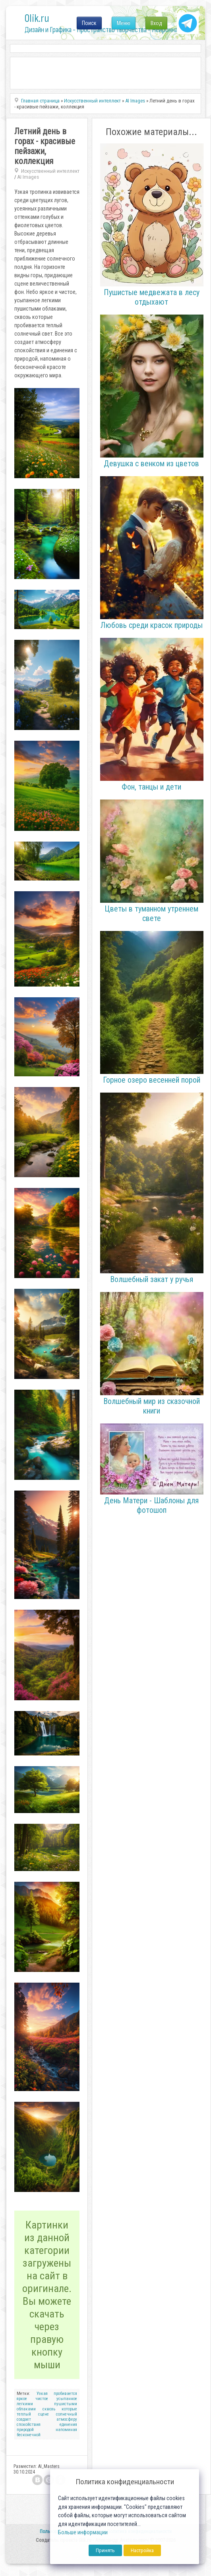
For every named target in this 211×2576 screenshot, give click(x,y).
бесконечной (29, 2434)
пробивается (65, 2393)
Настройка (142, 2550)
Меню (123, 23)
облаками (26, 2409)
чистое (41, 2398)
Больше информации (83, 2532)
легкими (25, 2403)
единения (68, 2424)
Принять (105, 2550)
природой (25, 2429)
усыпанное (66, 2398)
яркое (22, 2398)
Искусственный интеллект (50, 171)
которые (69, 2409)
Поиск (89, 23)
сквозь (49, 2409)
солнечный (66, 2414)
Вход (156, 23)
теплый (24, 2414)
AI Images (28, 177)
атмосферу (66, 2419)
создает (24, 2419)
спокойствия (29, 2424)
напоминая (66, 2429)
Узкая (42, 2393)
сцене (43, 2414)
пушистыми (65, 2403)
